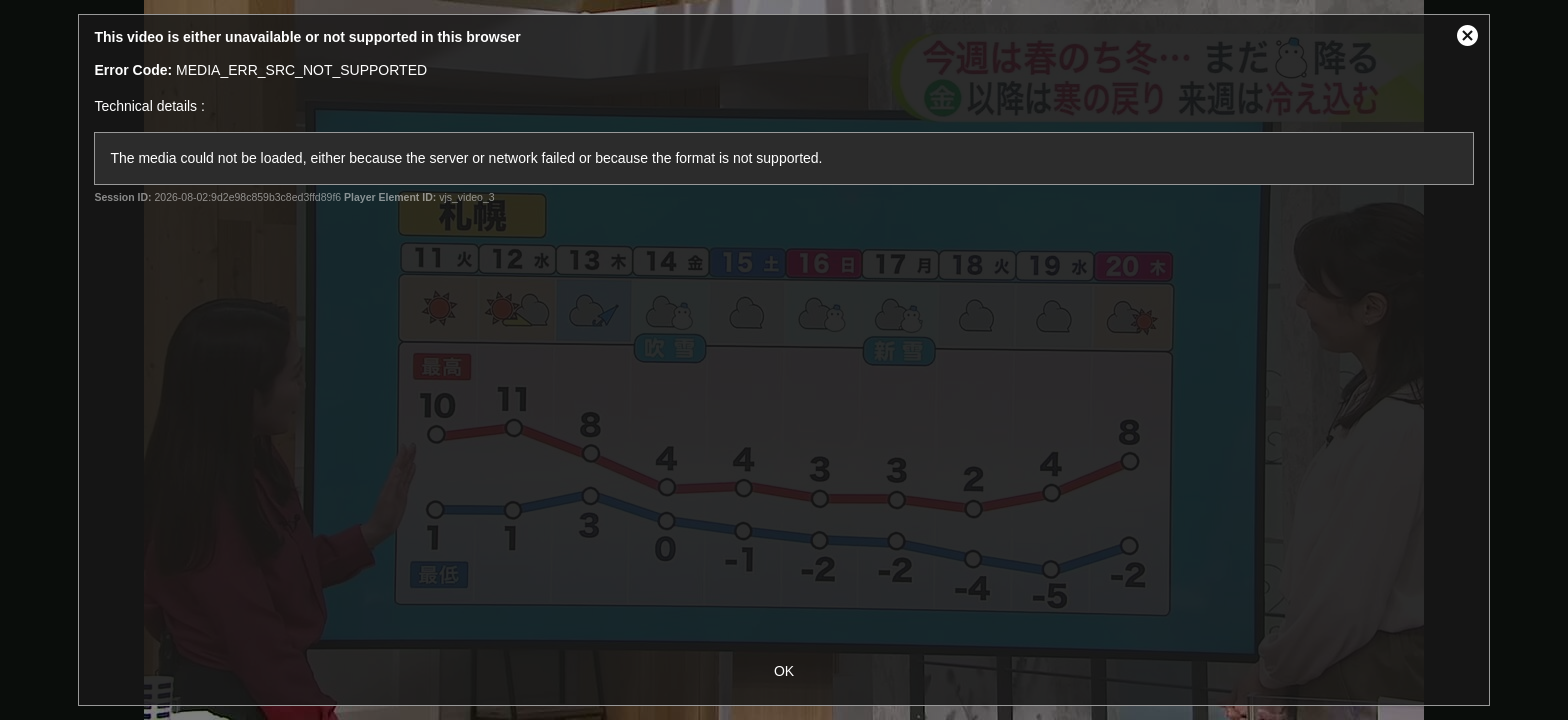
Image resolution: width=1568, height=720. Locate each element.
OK (784, 671)
